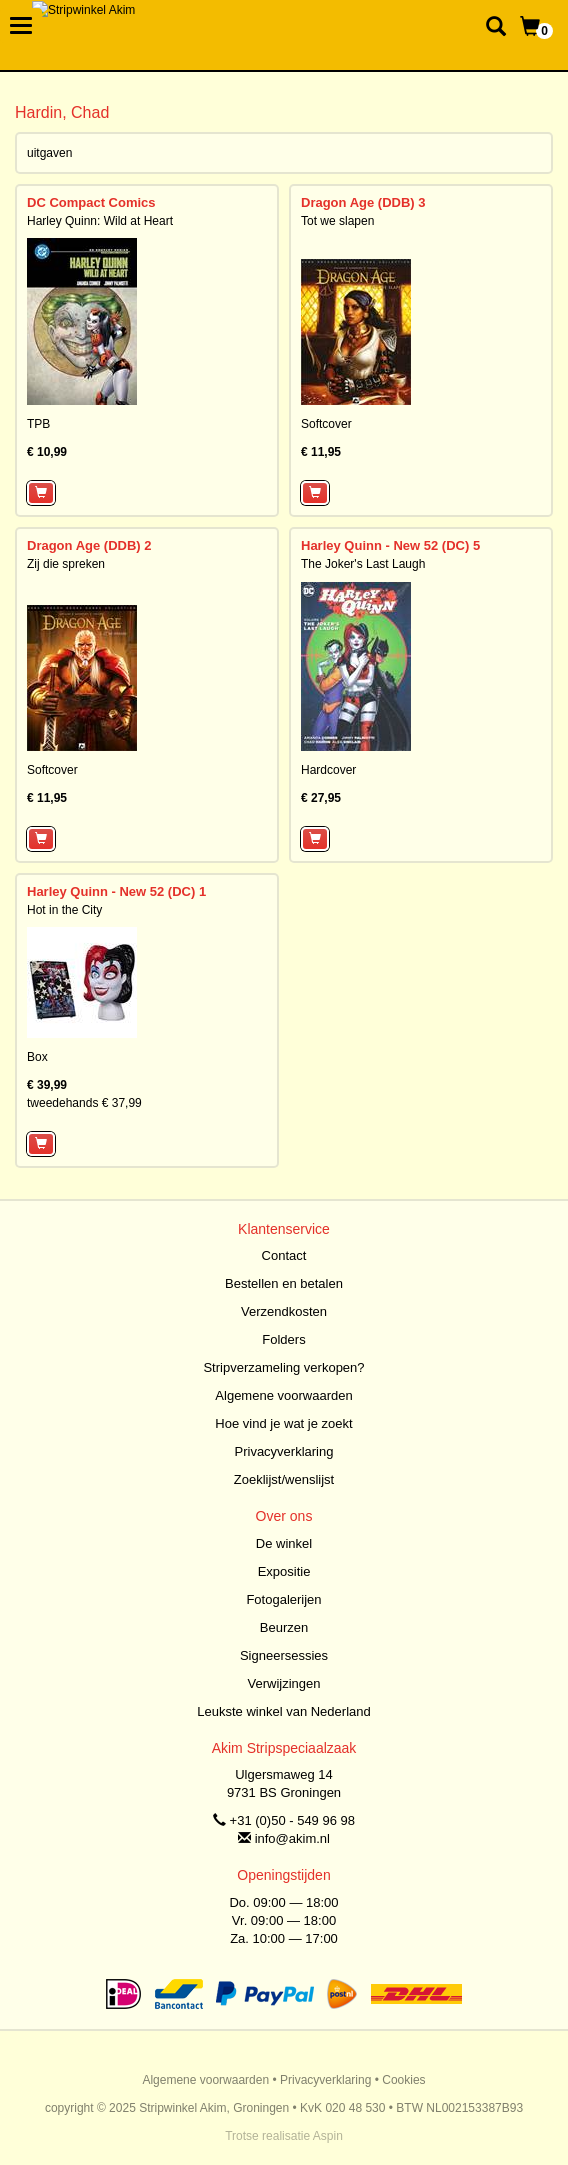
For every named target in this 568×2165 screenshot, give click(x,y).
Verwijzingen (284, 1683)
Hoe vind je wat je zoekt (283, 1423)
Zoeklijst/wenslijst (284, 1479)
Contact (284, 1255)
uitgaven (49, 153)
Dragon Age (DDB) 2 (89, 545)
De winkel (284, 1543)
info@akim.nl (292, 1838)
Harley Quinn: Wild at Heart (100, 221)
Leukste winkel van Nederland (283, 1711)
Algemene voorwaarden (283, 1395)
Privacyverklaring (284, 1451)
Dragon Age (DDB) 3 (363, 202)
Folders (283, 1339)
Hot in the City (64, 910)
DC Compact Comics (91, 202)
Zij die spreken (66, 564)
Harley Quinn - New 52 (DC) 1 (116, 891)
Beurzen (284, 1627)
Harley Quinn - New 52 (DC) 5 (390, 545)
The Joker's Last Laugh (363, 564)
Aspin (328, 2136)
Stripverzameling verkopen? (283, 1367)
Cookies (403, 2080)
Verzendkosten (284, 1311)
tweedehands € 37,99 (84, 1103)
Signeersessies (284, 1655)
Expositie (284, 1571)
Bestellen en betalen (284, 1283)
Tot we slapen (337, 221)
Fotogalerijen (283, 1599)
